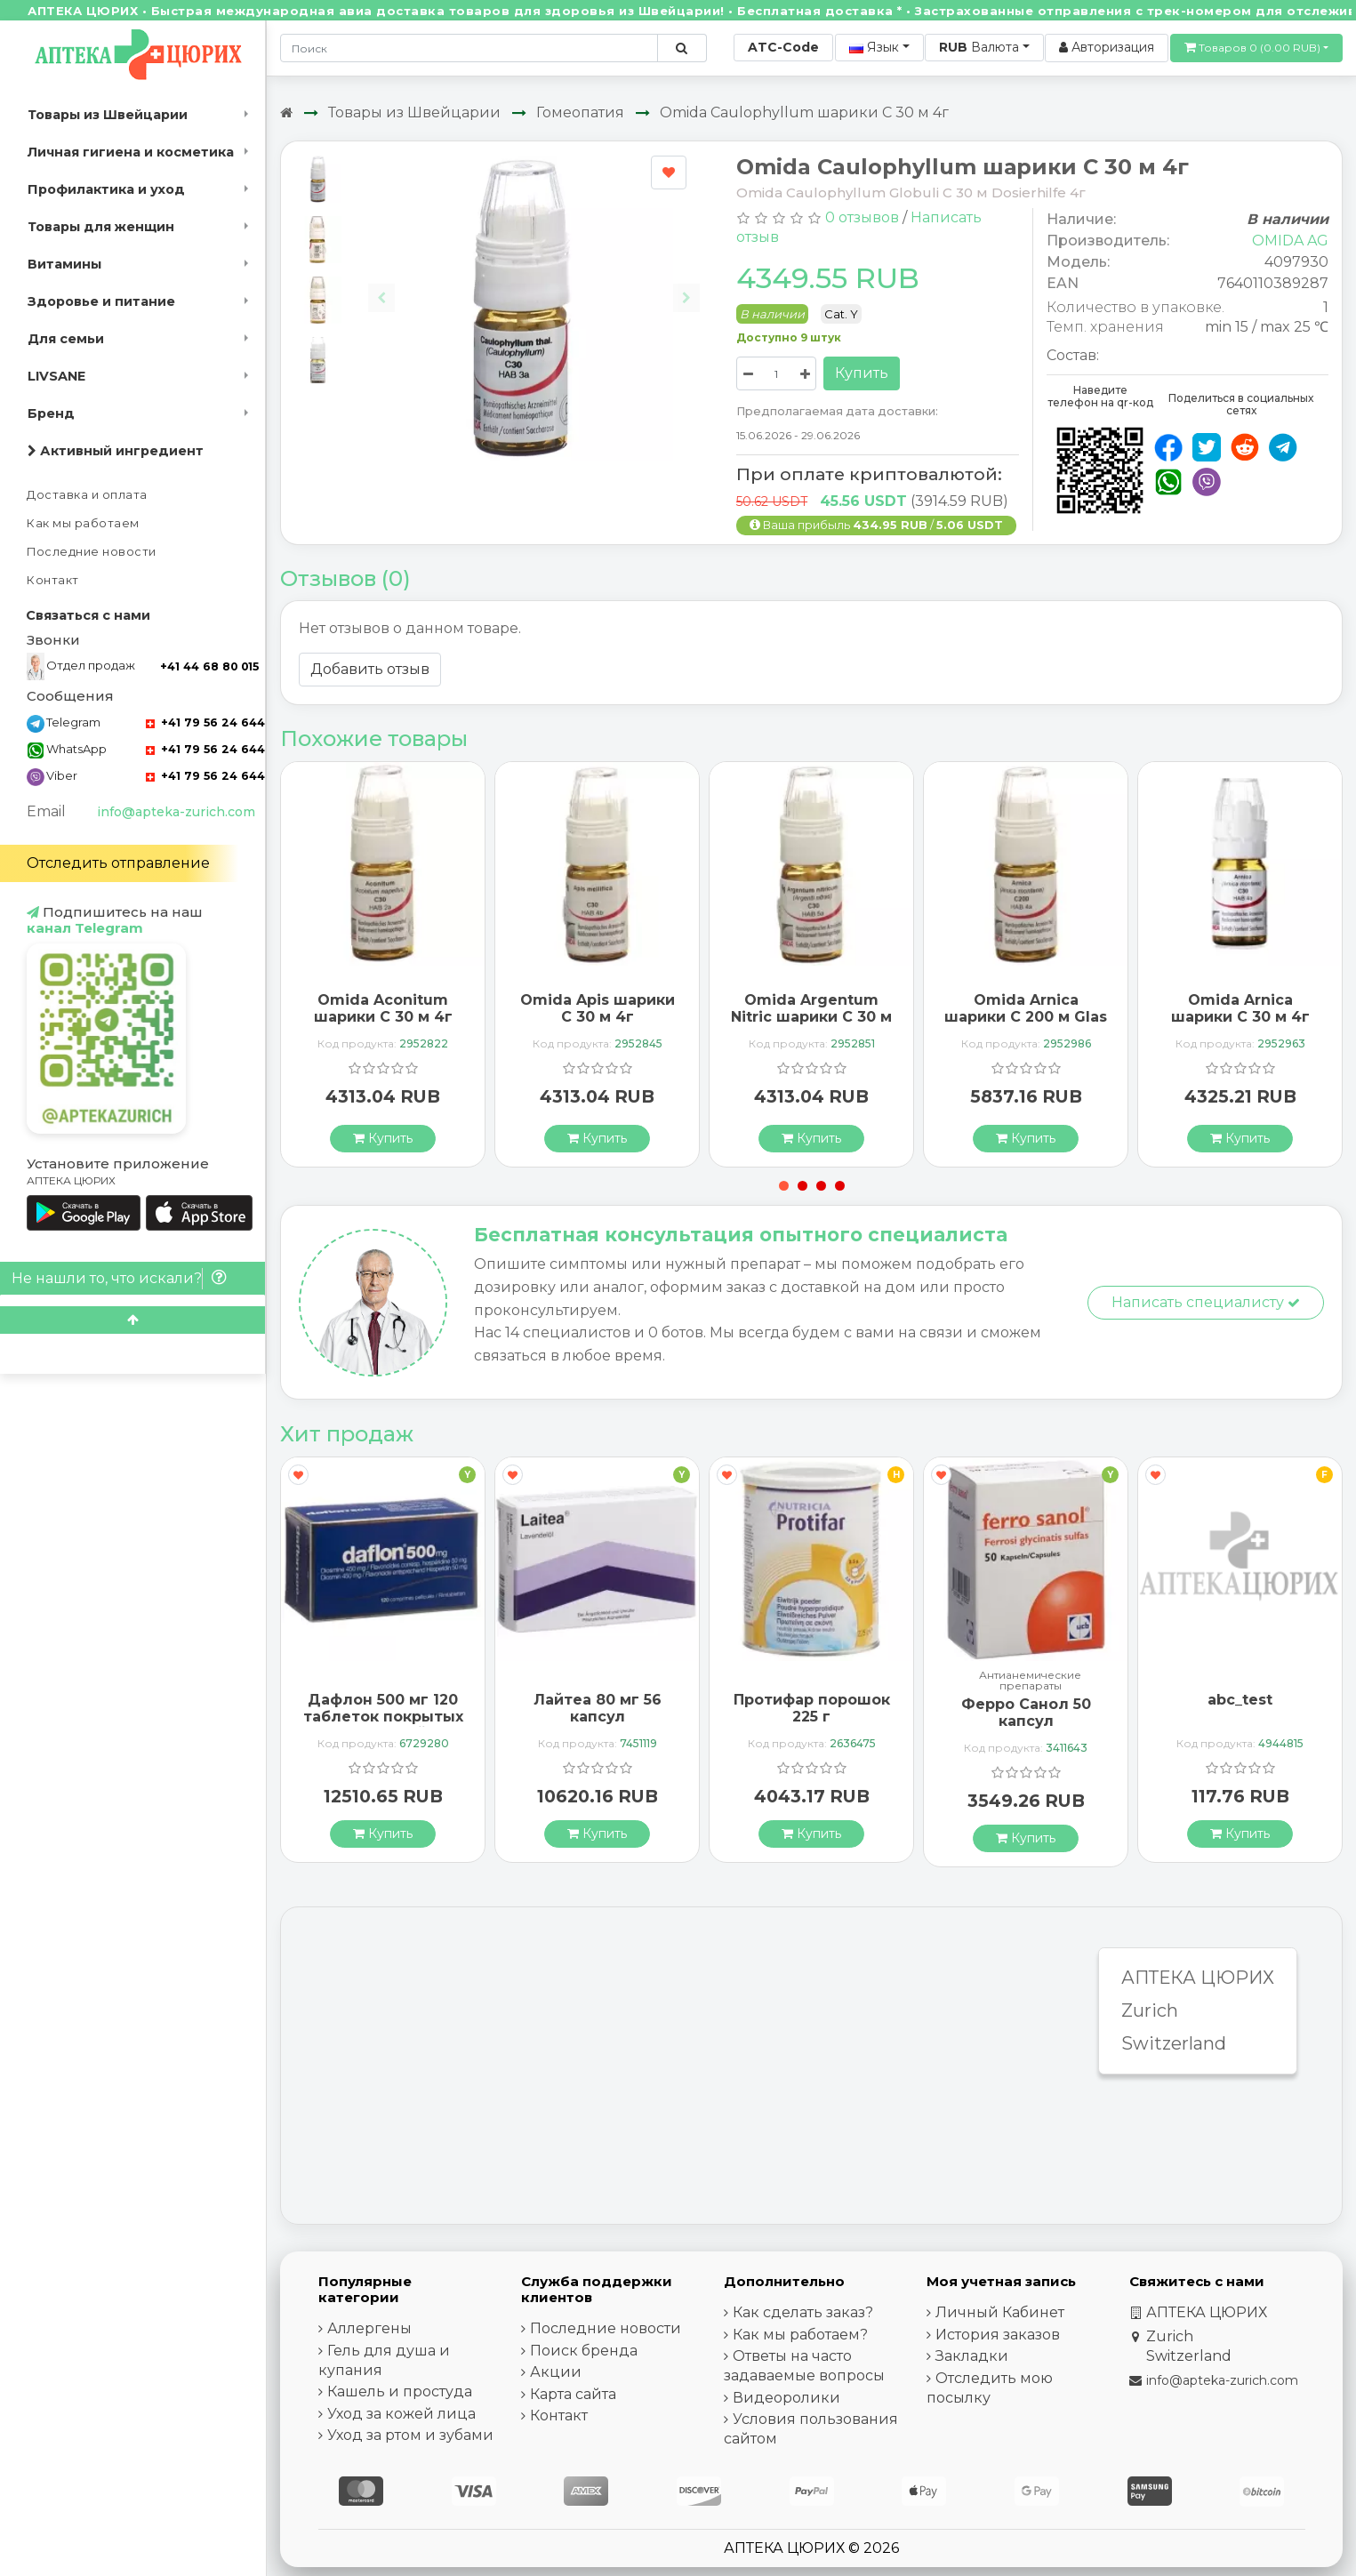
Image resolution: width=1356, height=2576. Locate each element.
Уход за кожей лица (401, 2413)
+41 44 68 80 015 (209, 666)
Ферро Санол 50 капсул (1026, 1712)
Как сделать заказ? (803, 2312)
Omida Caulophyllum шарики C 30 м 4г (804, 112)
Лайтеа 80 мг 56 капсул (598, 1708)
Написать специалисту (1205, 1302)
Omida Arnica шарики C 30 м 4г (1240, 1008)
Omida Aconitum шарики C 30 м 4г (383, 1008)
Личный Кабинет (999, 2312)
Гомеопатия (580, 112)
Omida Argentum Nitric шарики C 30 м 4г (811, 1016)
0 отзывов (862, 217)
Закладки (971, 2355)
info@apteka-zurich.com (176, 812)
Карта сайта (573, 2394)
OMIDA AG (1290, 240)
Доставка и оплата (87, 495)
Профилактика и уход (106, 189)
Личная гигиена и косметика (131, 152)
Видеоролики (786, 2397)
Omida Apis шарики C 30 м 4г (597, 1008)
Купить (861, 373)
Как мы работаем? (800, 2334)
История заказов (997, 2334)
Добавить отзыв (369, 669)
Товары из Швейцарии (108, 115)
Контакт (53, 580)
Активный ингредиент (116, 451)
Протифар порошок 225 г (812, 1708)
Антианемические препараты (1030, 1680)
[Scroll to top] (132, 1320)
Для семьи (66, 339)
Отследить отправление (118, 863)
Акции (556, 2371)
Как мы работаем (83, 523)
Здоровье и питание (101, 301)
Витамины (64, 264)
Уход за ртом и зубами (410, 2435)
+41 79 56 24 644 (205, 722)
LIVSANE (56, 376)
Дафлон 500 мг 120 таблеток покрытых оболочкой (383, 1716)
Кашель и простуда (399, 2391)
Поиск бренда (584, 2350)
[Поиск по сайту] (681, 48)
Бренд (51, 413)
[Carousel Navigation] (534, 284)
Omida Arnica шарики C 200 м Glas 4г (1025, 1016)
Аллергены (369, 2328)
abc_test (1240, 1699)
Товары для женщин (101, 227)
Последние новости (91, 551)
